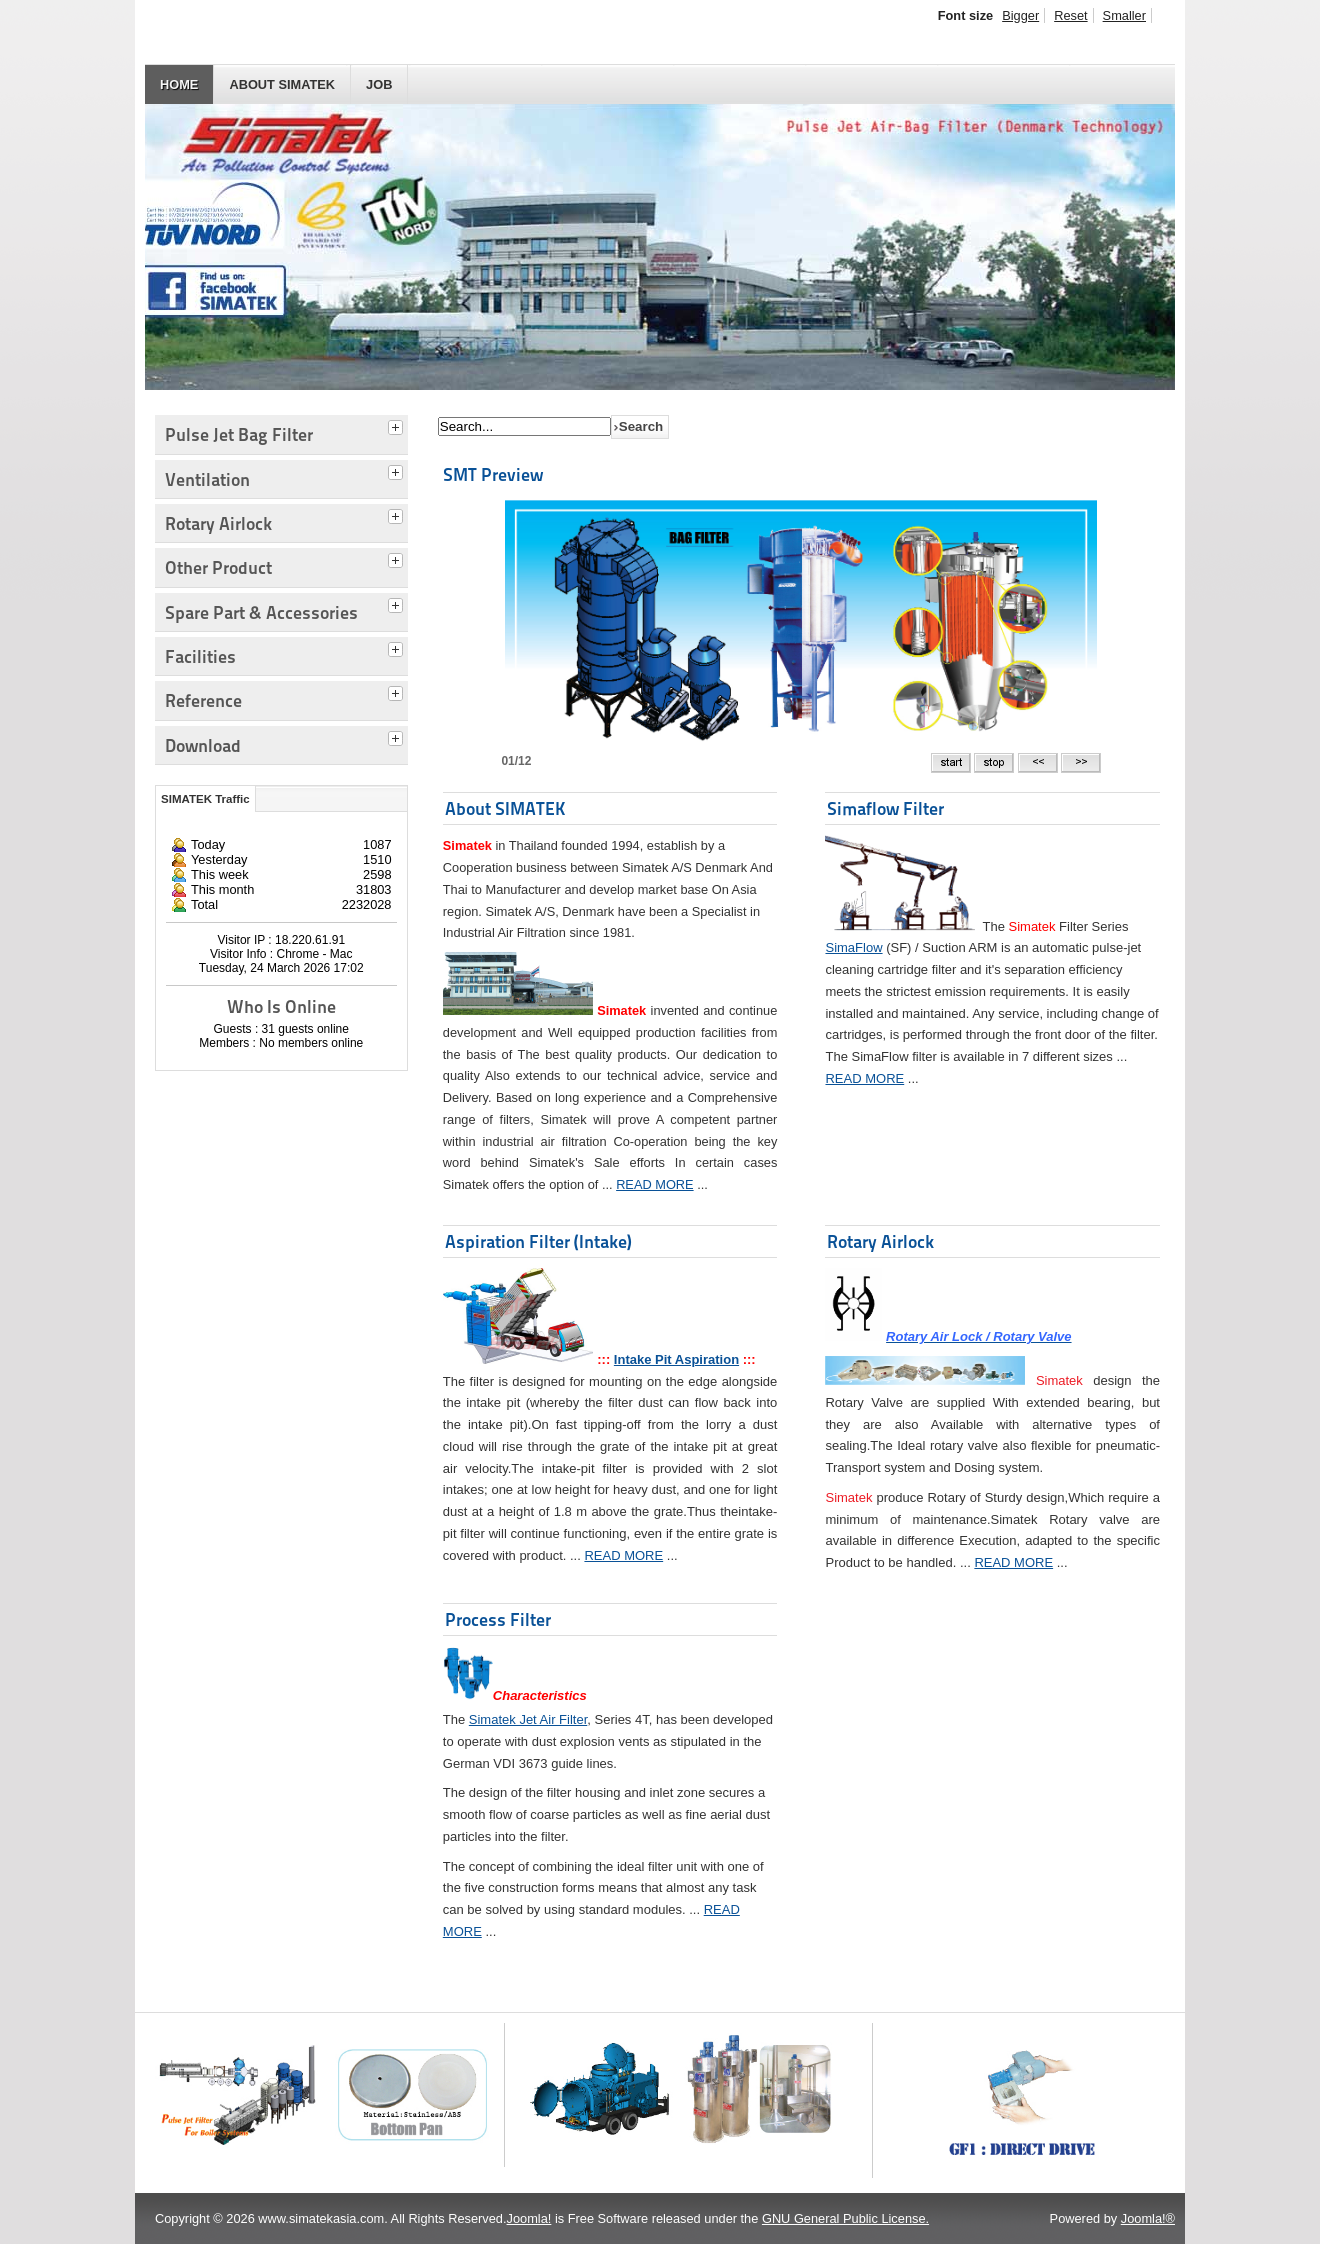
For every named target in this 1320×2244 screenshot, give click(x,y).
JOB (379, 84)
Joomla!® (1148, 2218)
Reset (1070, 15)
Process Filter (498, 1619)
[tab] (398, 425)
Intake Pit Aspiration (676, 1359)
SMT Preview (493, 474)
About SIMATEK (282, 84)
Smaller (1124, 15)
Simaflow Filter (885, 808)
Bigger (1020, 15)
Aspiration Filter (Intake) (538, 1241)
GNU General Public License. (845, 2218)
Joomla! (529, 2218)
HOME (179, 84)
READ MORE (655, 1184)
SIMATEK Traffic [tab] (205, 799)
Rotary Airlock (880, 1241)
